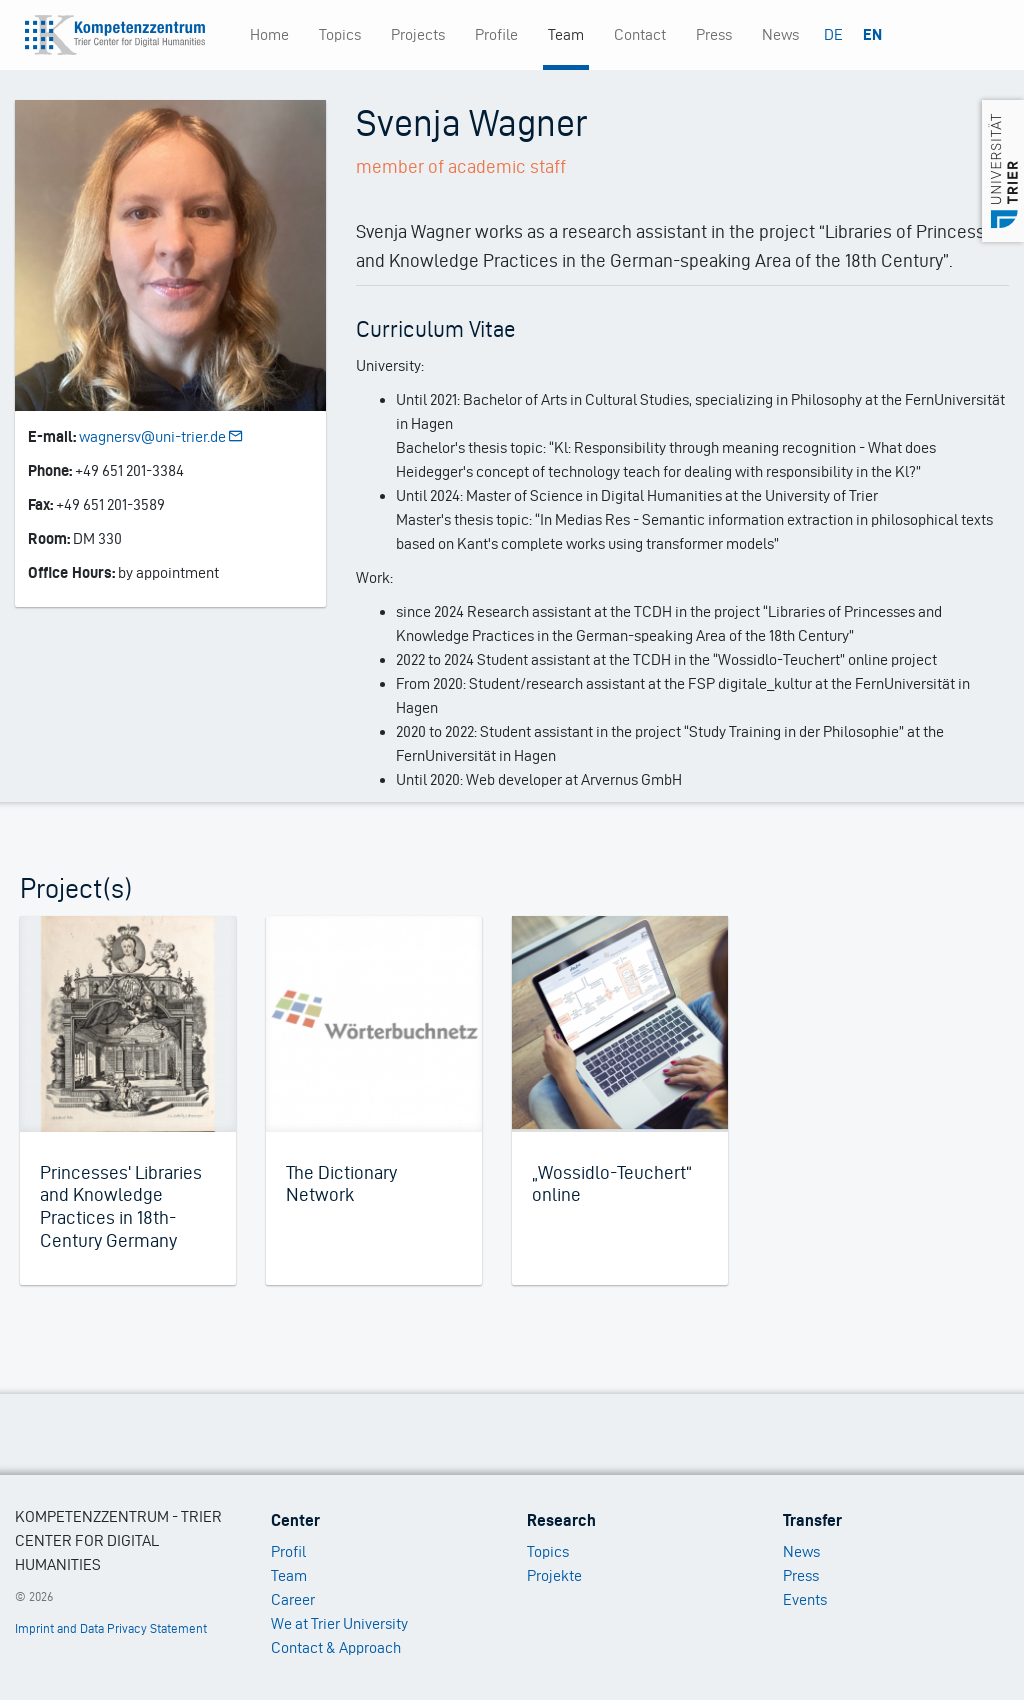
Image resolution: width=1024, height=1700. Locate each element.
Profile (496, 34)
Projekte (554, 1575)
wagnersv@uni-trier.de (162, 436)
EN (872, 34)
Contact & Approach (336, 1647)
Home (269, 34)
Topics (340, 34)
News (780, 34)
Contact (640, 34)
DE (833, 34)
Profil (288, 1551)
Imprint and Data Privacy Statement (111, 1628)
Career (293, 1599)
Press (714, 34)
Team (566, 34)
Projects (418, 34)
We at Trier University (339, 1623)
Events (805, 1599)
